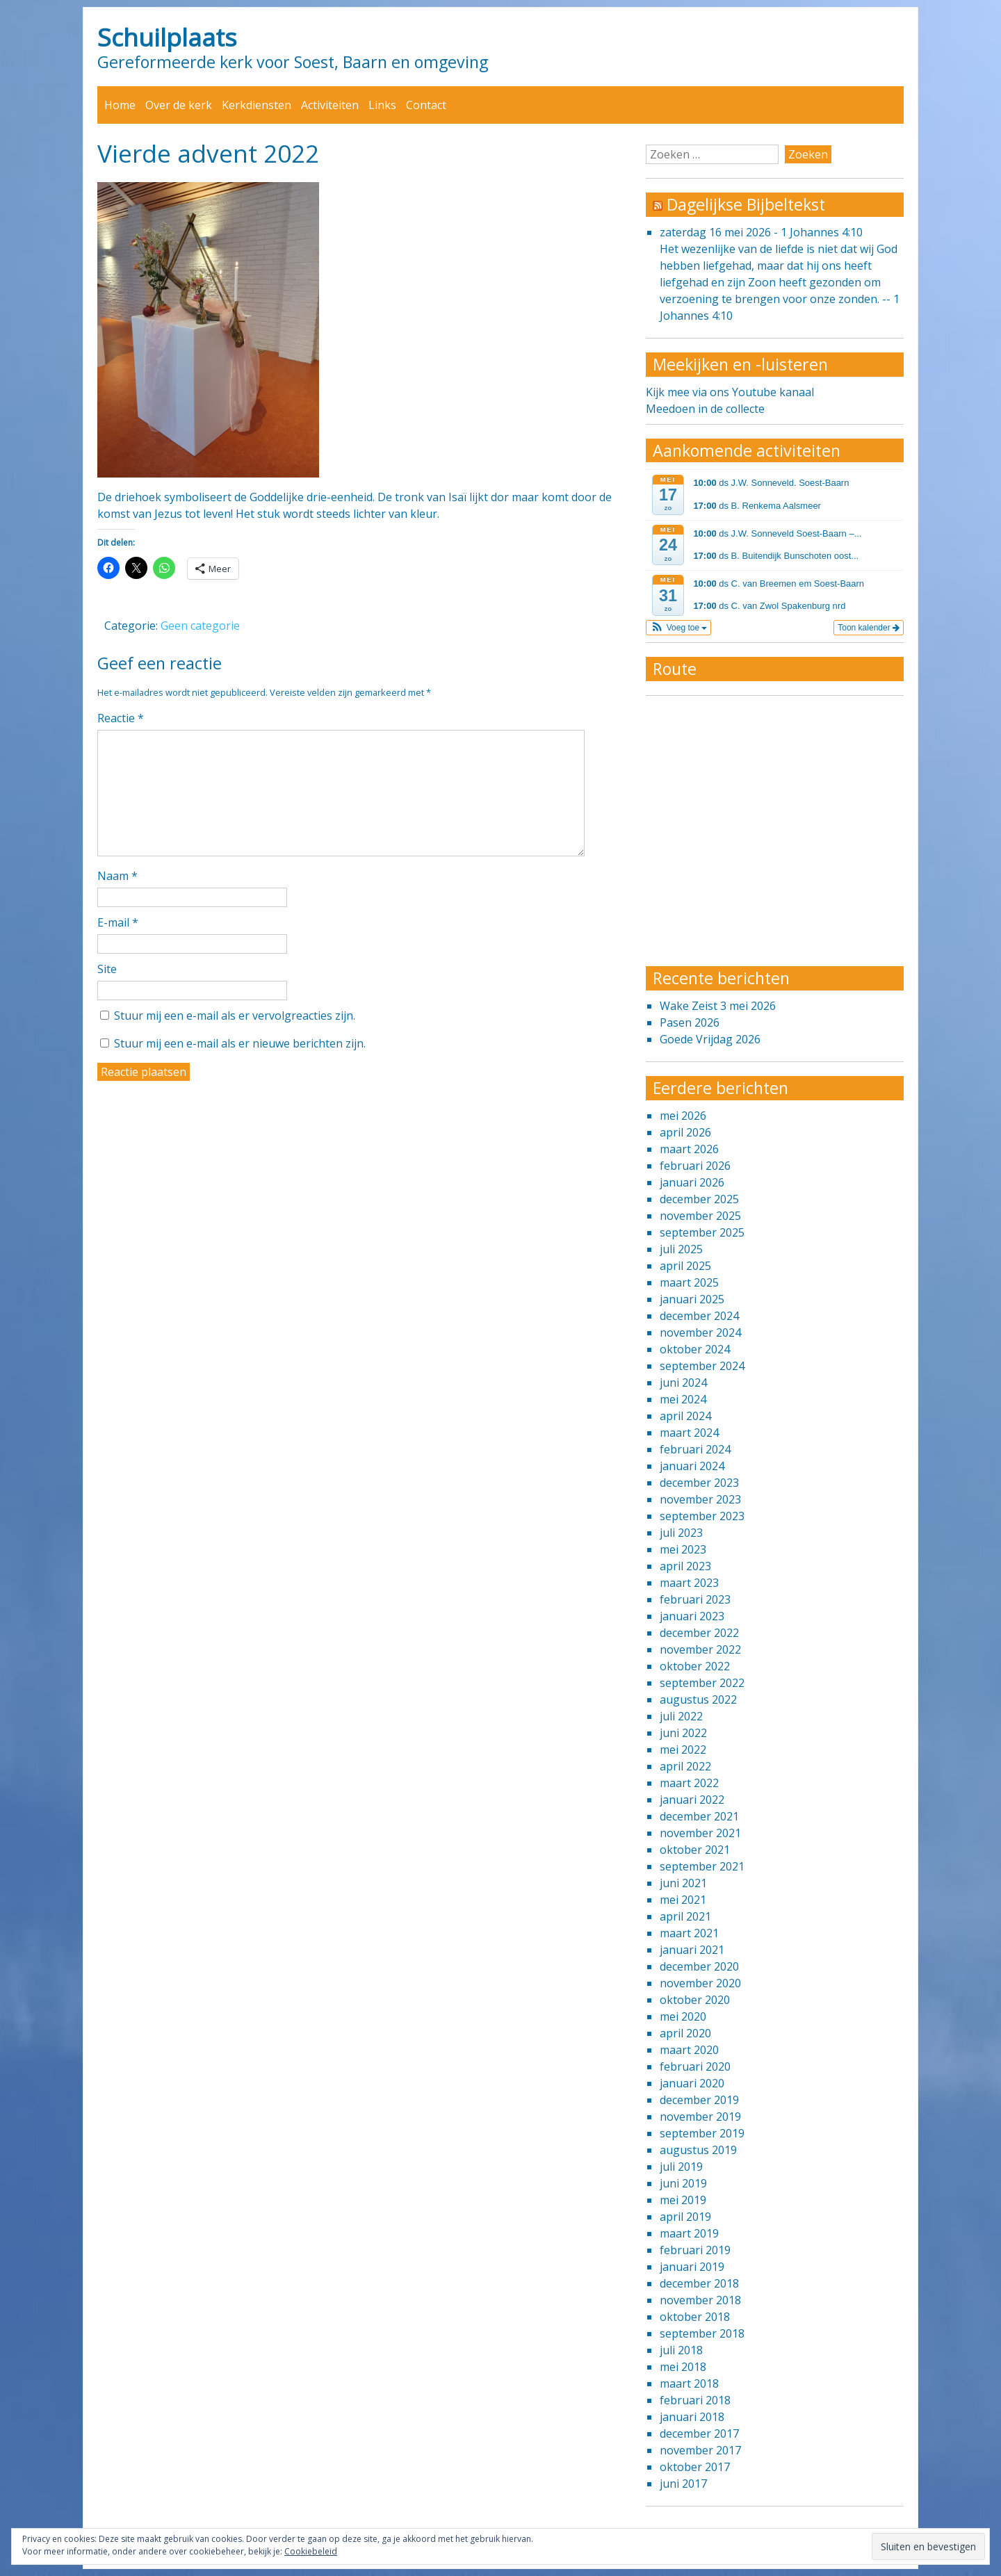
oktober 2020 (695, 1999)
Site (107, 969)
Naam (117, 875)
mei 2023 (683, 1549)
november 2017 (700, 2450)
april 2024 (685, 1416)
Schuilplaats (167, 37)
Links (382, 105)
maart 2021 (689, 1933)
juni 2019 (683, 2183)
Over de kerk (178, 105)
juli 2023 (681, 1532)
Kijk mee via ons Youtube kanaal (730, 392)
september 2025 (702, 1232)
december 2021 (699, 1816)
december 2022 (699, 1632)
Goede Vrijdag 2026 (710, 1039)
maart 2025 (689, 1282)
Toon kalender (869, 628)
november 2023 (700, 1499)
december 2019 (699, 2100)
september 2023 (702, 1516)
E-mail (117, 922)
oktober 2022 (695, 1666)
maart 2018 (689, 2383)
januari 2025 (692, 1299)
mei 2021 (683, 1899)
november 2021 (700, 1833)
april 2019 (685, 2216)
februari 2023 (695, 1599)
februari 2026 (695, 1165)
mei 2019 (683, 2200)
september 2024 (702, 1365)
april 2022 (685, 1766)
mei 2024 (683, 1399)
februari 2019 (695, 2250)
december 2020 (699, 1966)
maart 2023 (689, 1582)
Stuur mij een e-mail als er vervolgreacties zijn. (234, 1015)
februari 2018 (695, 2400)
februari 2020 (695, 2066)
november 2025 (700, 1215)
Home (120, 105)
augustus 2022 (698, 1699)
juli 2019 (681, 2166)
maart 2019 (689, 2233)
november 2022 (700, 1649)
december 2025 (699, 1199)
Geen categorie (200, 625)
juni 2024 (683, 1382)
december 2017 (699, 2433)
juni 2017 (683, 2483)
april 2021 (685, 1916)
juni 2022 (683, 1733)
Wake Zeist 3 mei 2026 (718, 1005)
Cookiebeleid (310, 2551)
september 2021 (702, 1866)
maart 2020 (689, 2049)
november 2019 (700, 2116)
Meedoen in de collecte (705, 408)
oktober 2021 (695, 1849)
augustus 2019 (698, 2150)
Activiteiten (330, 105)
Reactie (120, 718)
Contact (426, 105)
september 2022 (702, 1682)
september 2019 (702, 2133)
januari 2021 (692, 1949)
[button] (678, 628)
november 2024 (700, 1332)
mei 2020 (683, 2016)
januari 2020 (692, 2083)
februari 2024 (695, 1449)
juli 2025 (681, 1249)
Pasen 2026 (689, 1022)
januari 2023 (692, 1616)
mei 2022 (683, 1749)
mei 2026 (683, 1115)
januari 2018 (692, 2416)
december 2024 (699, 1315)
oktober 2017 (695, 2467)
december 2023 (699, 1482)
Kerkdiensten (256, 105)
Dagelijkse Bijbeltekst (746, 204)
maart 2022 (689, 1783)
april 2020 (685, 2033)
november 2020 (700, 1983)
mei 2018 (683, 2366)
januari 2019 (692, 2266)
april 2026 (685, 1132)
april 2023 (685, 1566)
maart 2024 (689, 1432)
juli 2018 (681, 2350)
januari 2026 (692, 1182)
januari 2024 (692, 1466)
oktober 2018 (695, 2316)
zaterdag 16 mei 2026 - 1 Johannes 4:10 (761, 232)
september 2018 (702, 2333)
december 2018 (699, 2283)
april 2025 (685, 1265)
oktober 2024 (695, 1349)
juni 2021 (683, 1883)
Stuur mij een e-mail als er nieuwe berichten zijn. (240, 1043)
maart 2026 (689, 1149)
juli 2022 (681, 1716)
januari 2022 (692, 1799)
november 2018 (700, 2300)
